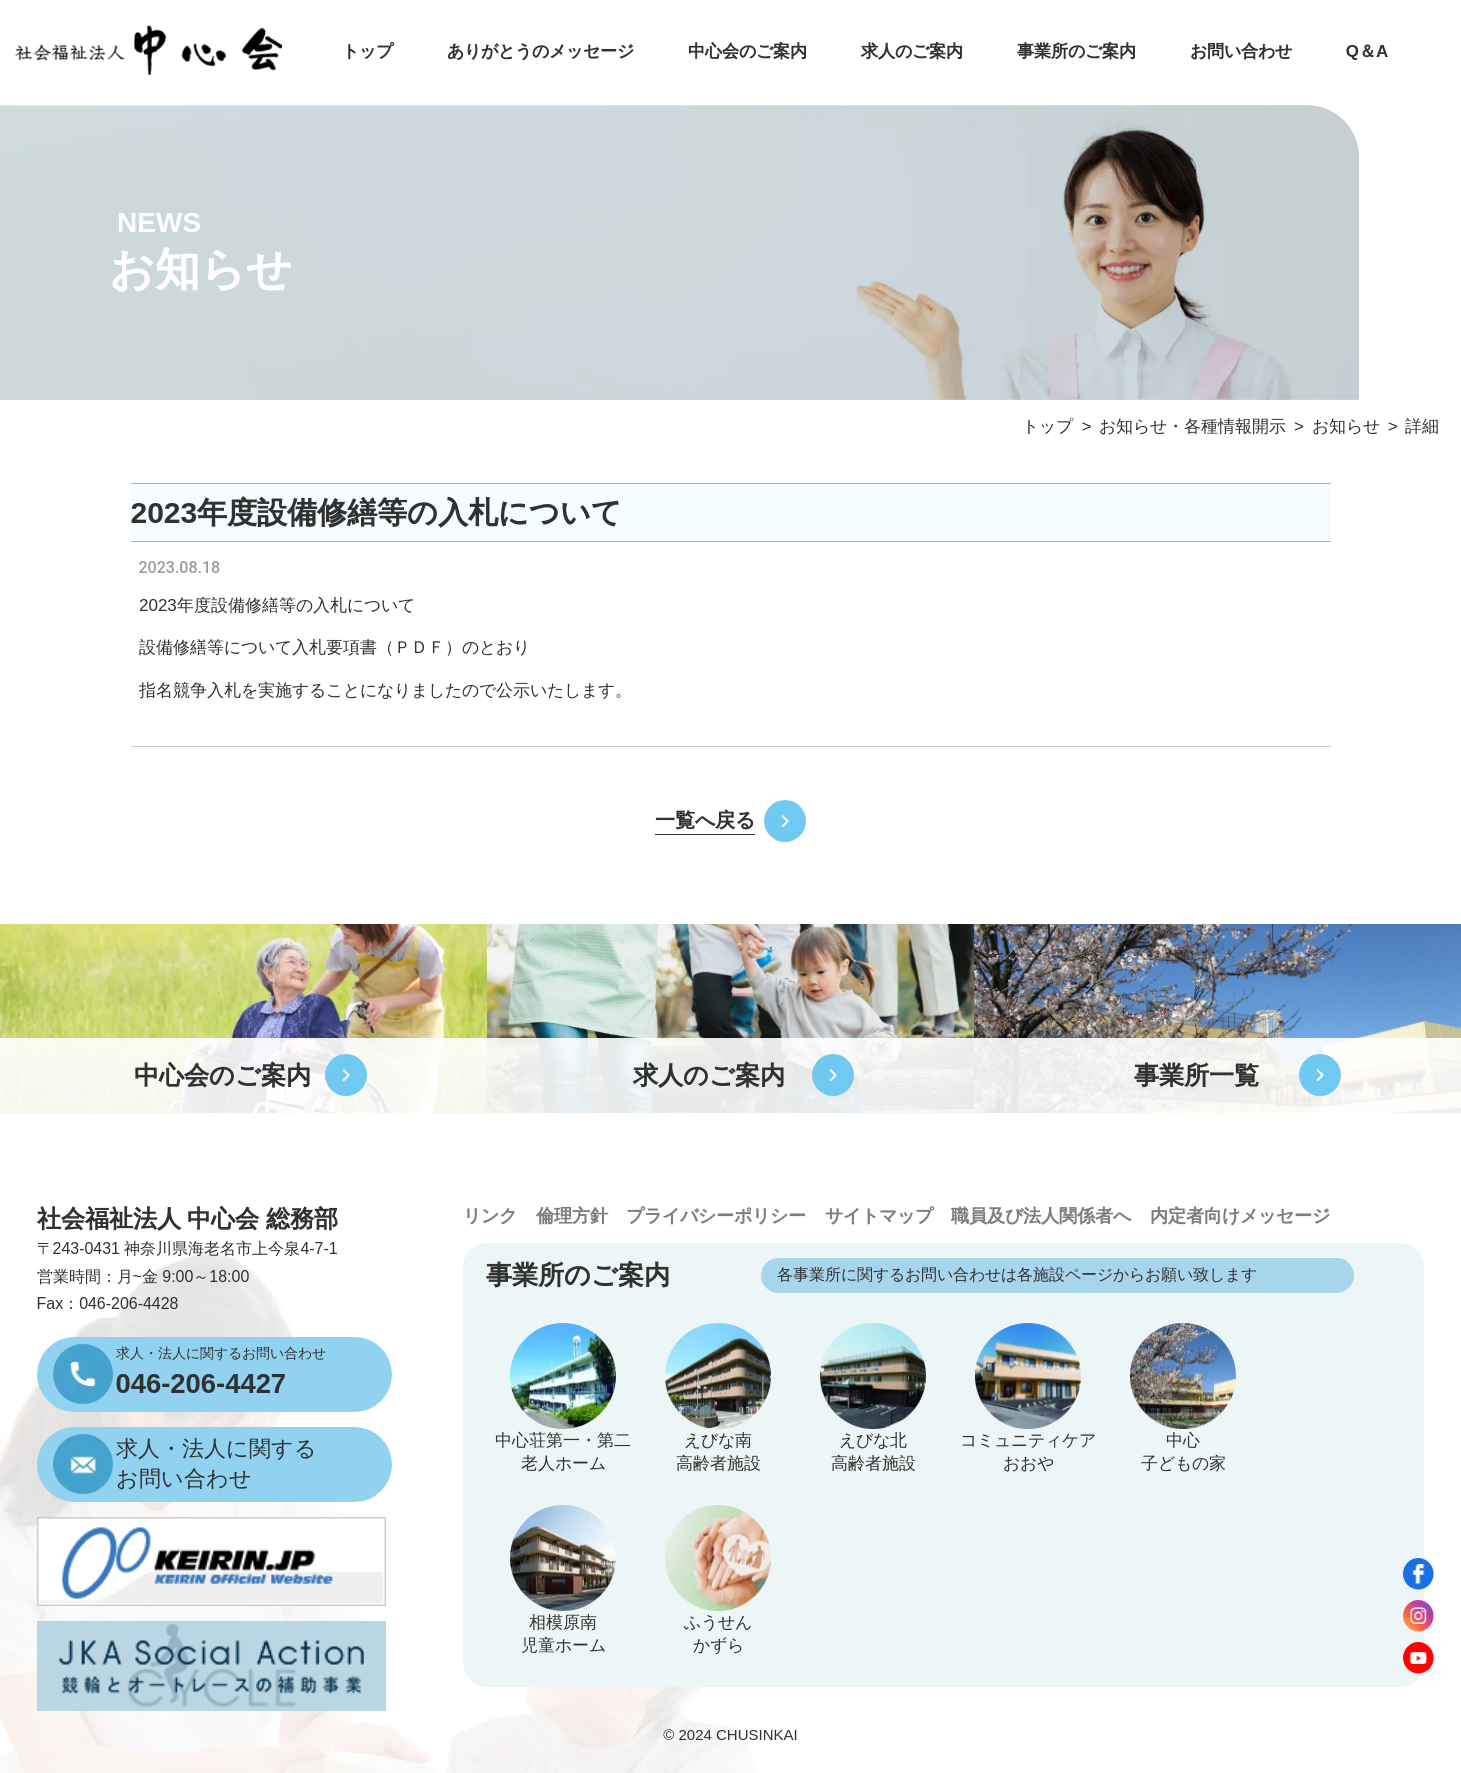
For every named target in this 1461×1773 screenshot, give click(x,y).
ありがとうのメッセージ (540, 51)
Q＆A (1367, 51)
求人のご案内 (912, 51)
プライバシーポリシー (716, 1215)
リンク (490, 1215)
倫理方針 (572, 1215)
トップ (367, 51)
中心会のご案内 (747, 51)
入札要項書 (334, 647)
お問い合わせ (1241, 51)
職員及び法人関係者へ (1041, 1215)
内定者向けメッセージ (1240, 1215)
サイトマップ (879, 1215)
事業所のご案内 (1076, 51)
